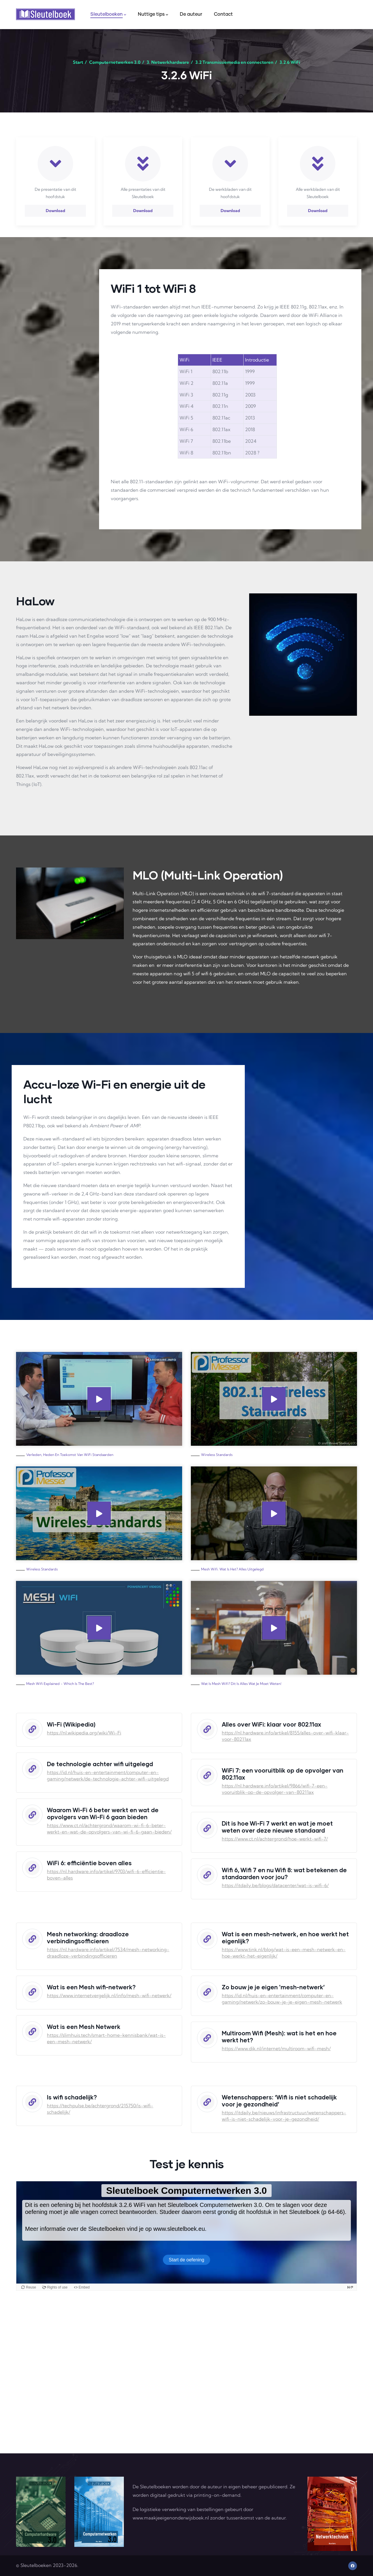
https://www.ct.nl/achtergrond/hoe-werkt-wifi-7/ (275, 1839)
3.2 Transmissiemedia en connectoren (234, 62)
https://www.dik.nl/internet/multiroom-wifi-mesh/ (276, 2048)
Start (78, 62)
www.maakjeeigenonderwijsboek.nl (171, 2518)
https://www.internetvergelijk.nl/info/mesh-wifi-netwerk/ (109, 1995)
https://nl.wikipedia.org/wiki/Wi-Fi (84, 1733)
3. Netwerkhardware (168, 62)
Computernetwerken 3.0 (114, 62)
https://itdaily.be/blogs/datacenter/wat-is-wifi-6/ (275, 1885)
